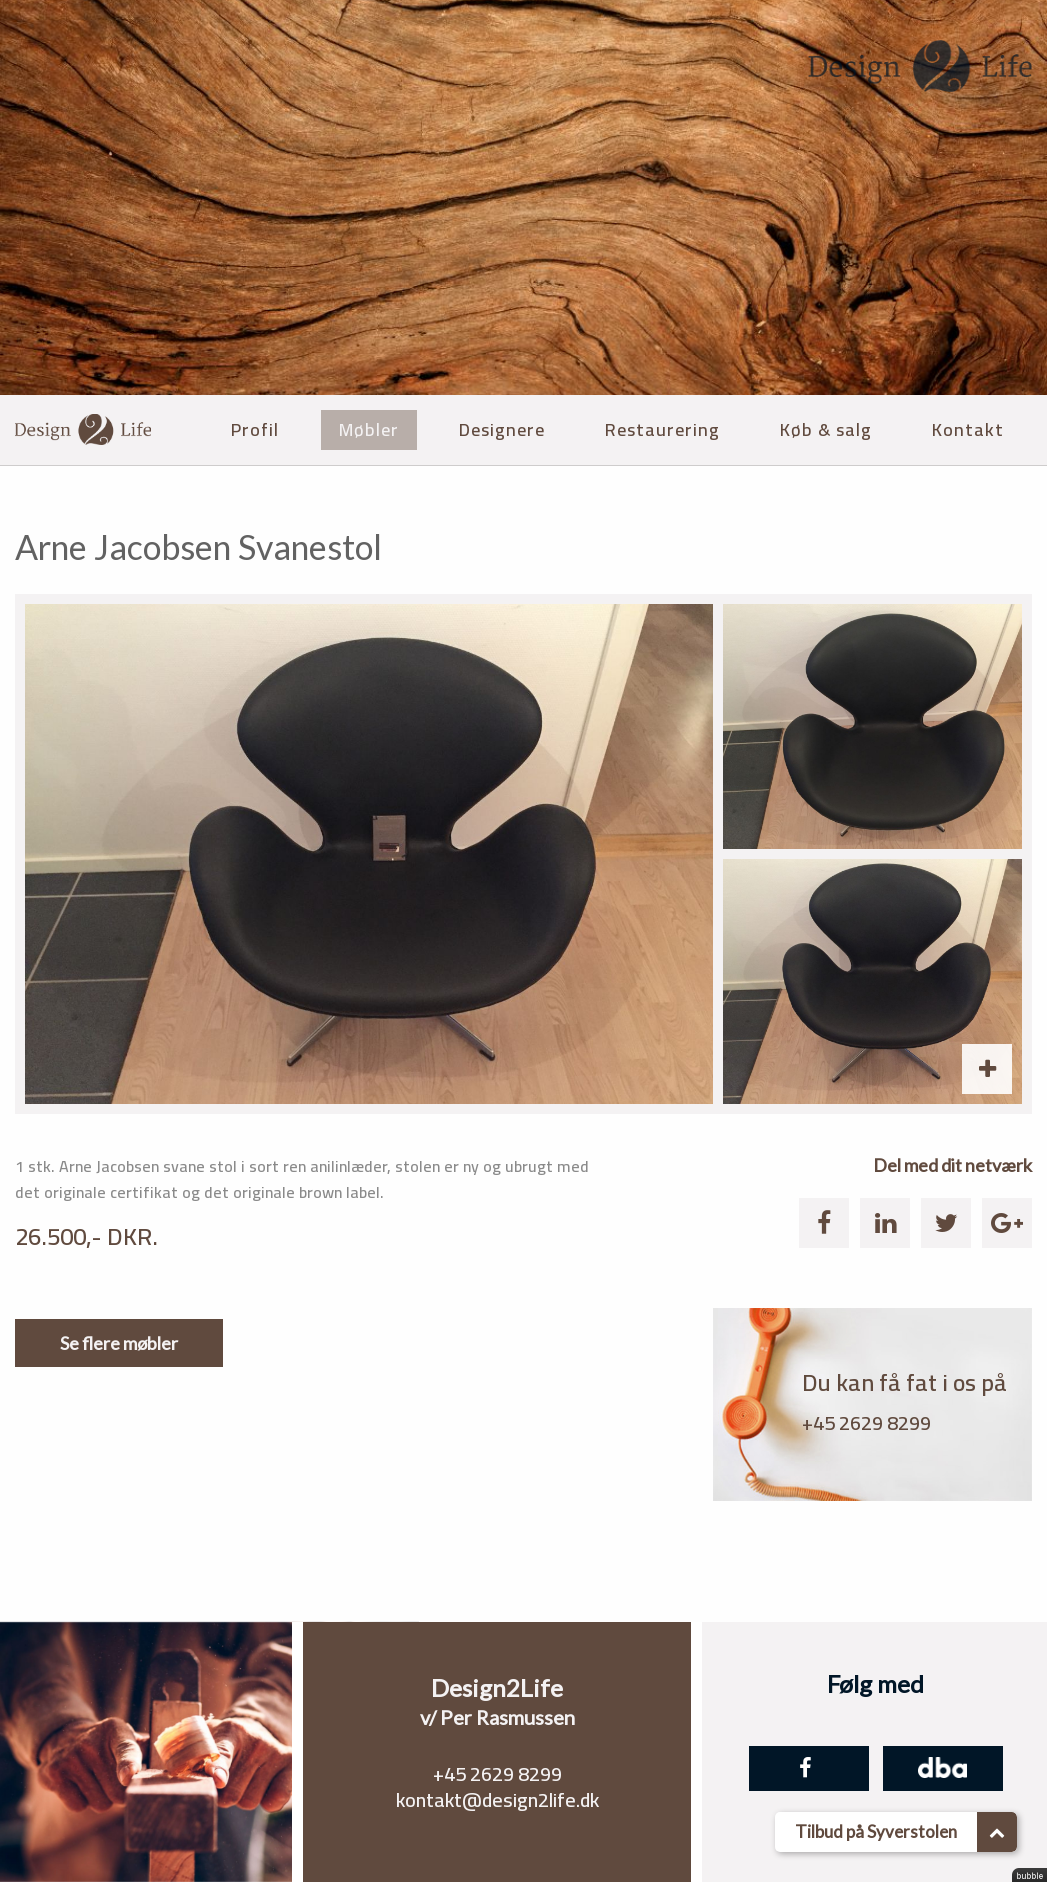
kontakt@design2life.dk (497, 1799)
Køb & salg (826, 429)
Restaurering (662, 429)
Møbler (369, 429)
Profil (255, 429)
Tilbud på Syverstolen (906, 1832)
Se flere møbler (119, 1343)
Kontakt (968, 429)
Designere (502, 429)
